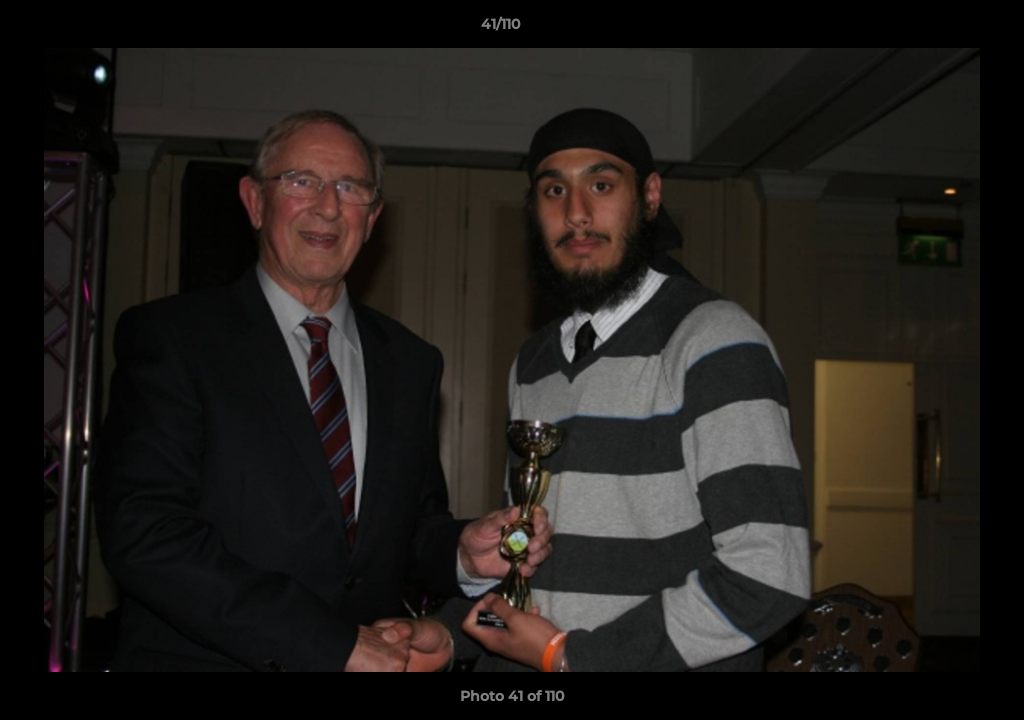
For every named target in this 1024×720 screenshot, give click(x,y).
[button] (940, 29)
